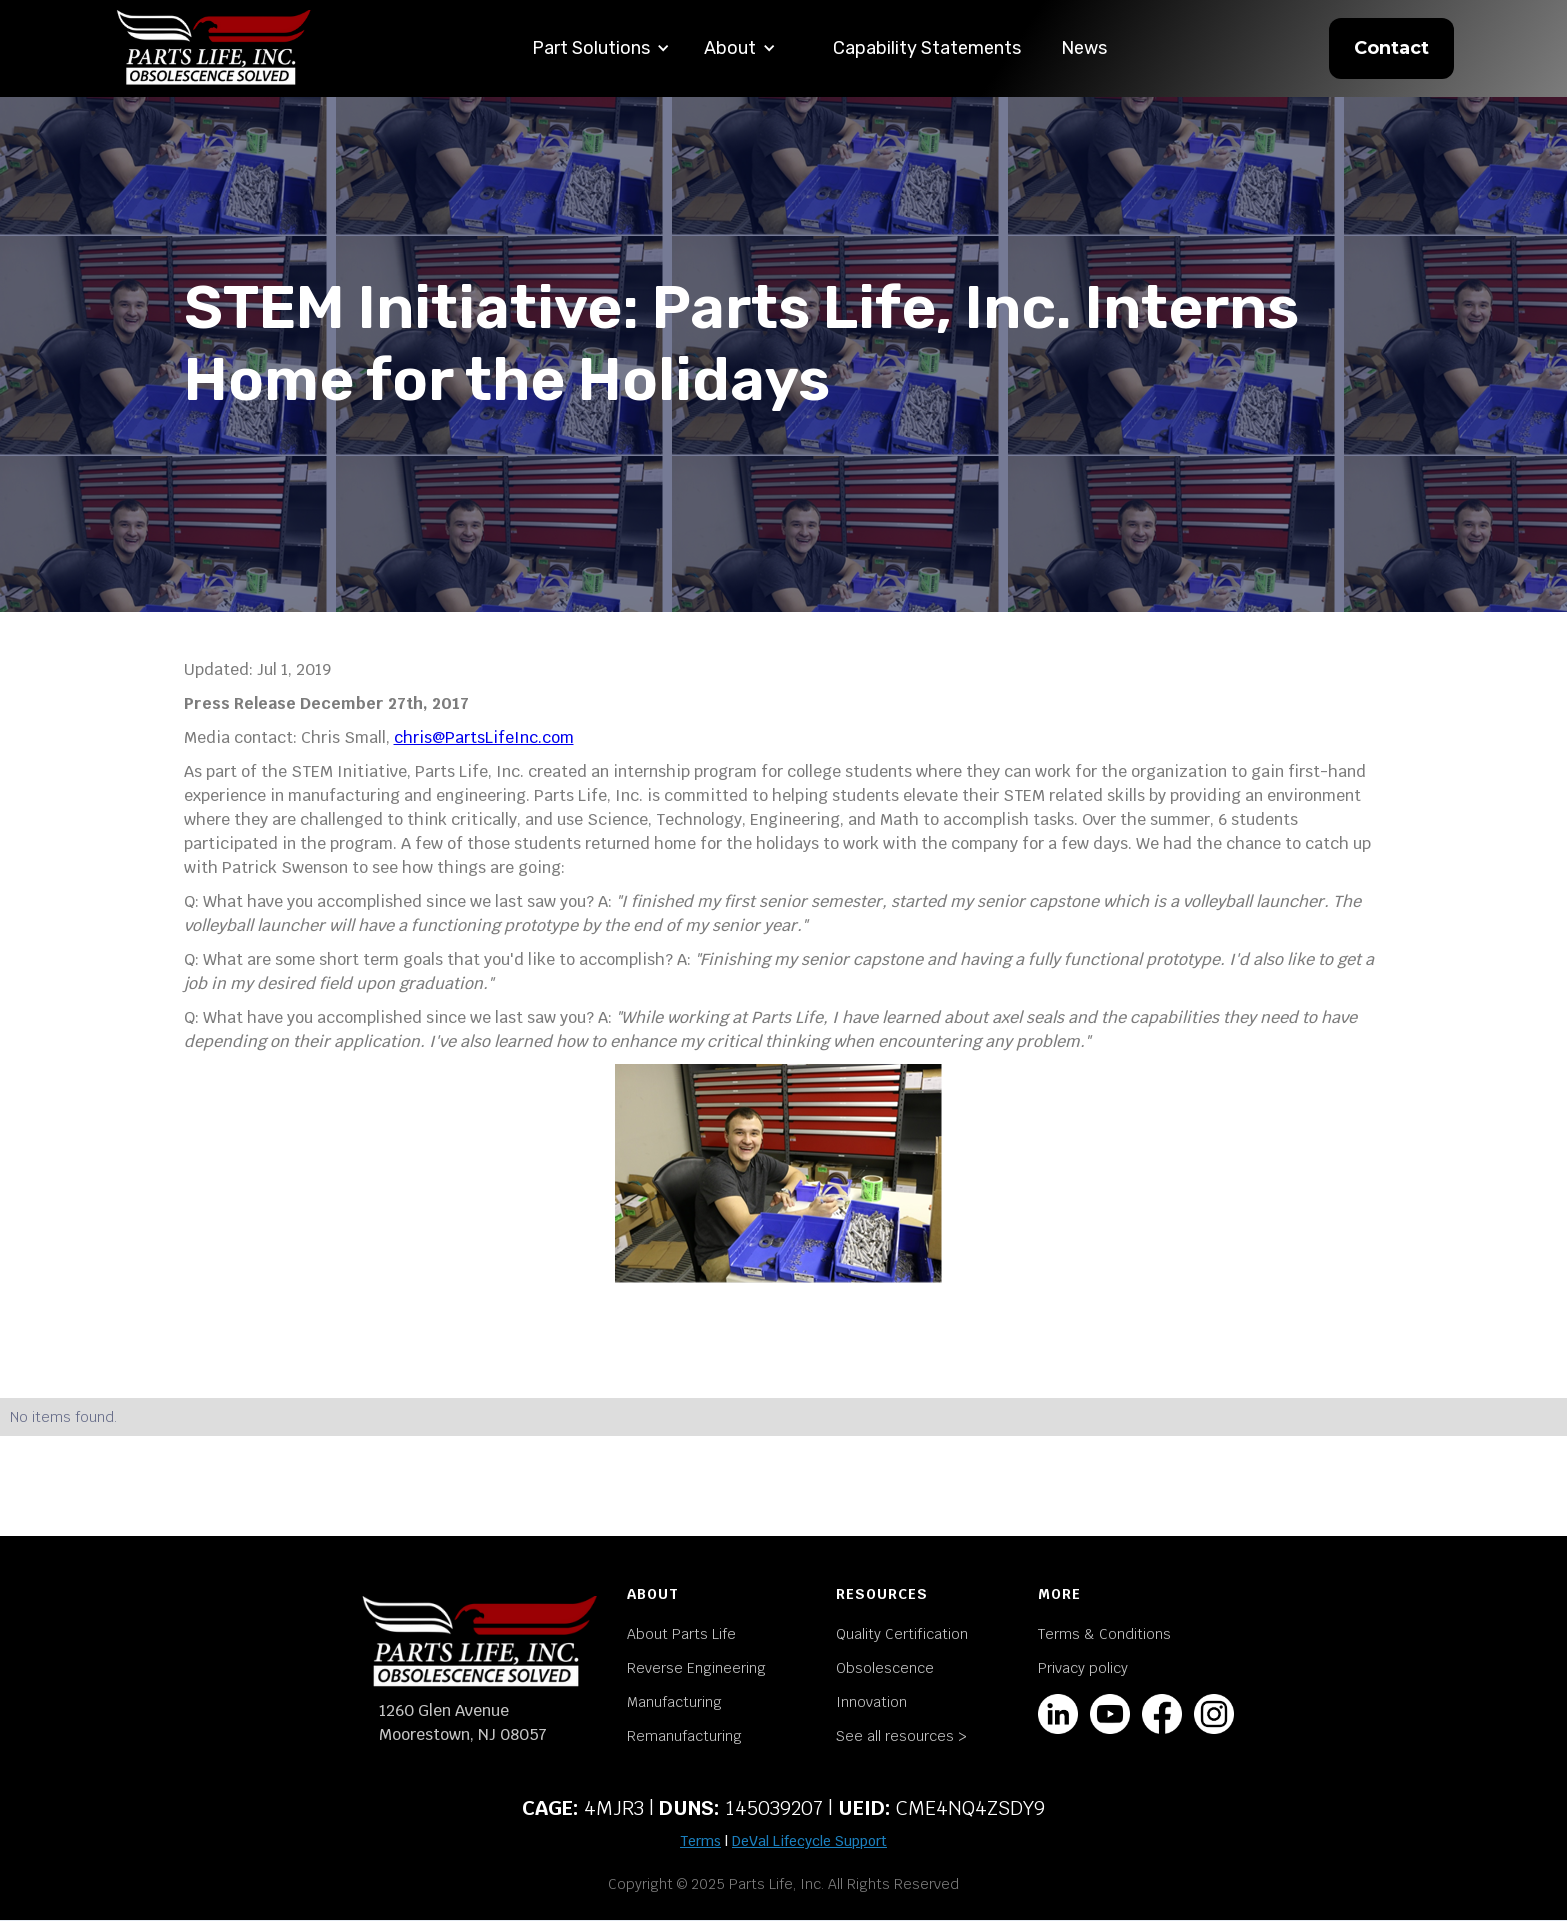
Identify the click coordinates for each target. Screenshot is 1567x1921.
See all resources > (901, 1736)
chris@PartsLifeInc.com (484, 737)
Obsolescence (885, 1668)
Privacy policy (1083, 1668)
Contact (1391, 48)
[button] (601, 48)
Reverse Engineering (696, 1668)
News (1084, 48)
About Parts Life (681, 1634)
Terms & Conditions (1104, 1634)
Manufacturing (674, 1702)
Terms (700, 1841)
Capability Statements (927, 48)
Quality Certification (902, 1634)
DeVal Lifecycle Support (809, 1841)
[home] (214, 48)
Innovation (871, 1702)
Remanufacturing (684, 1736)
